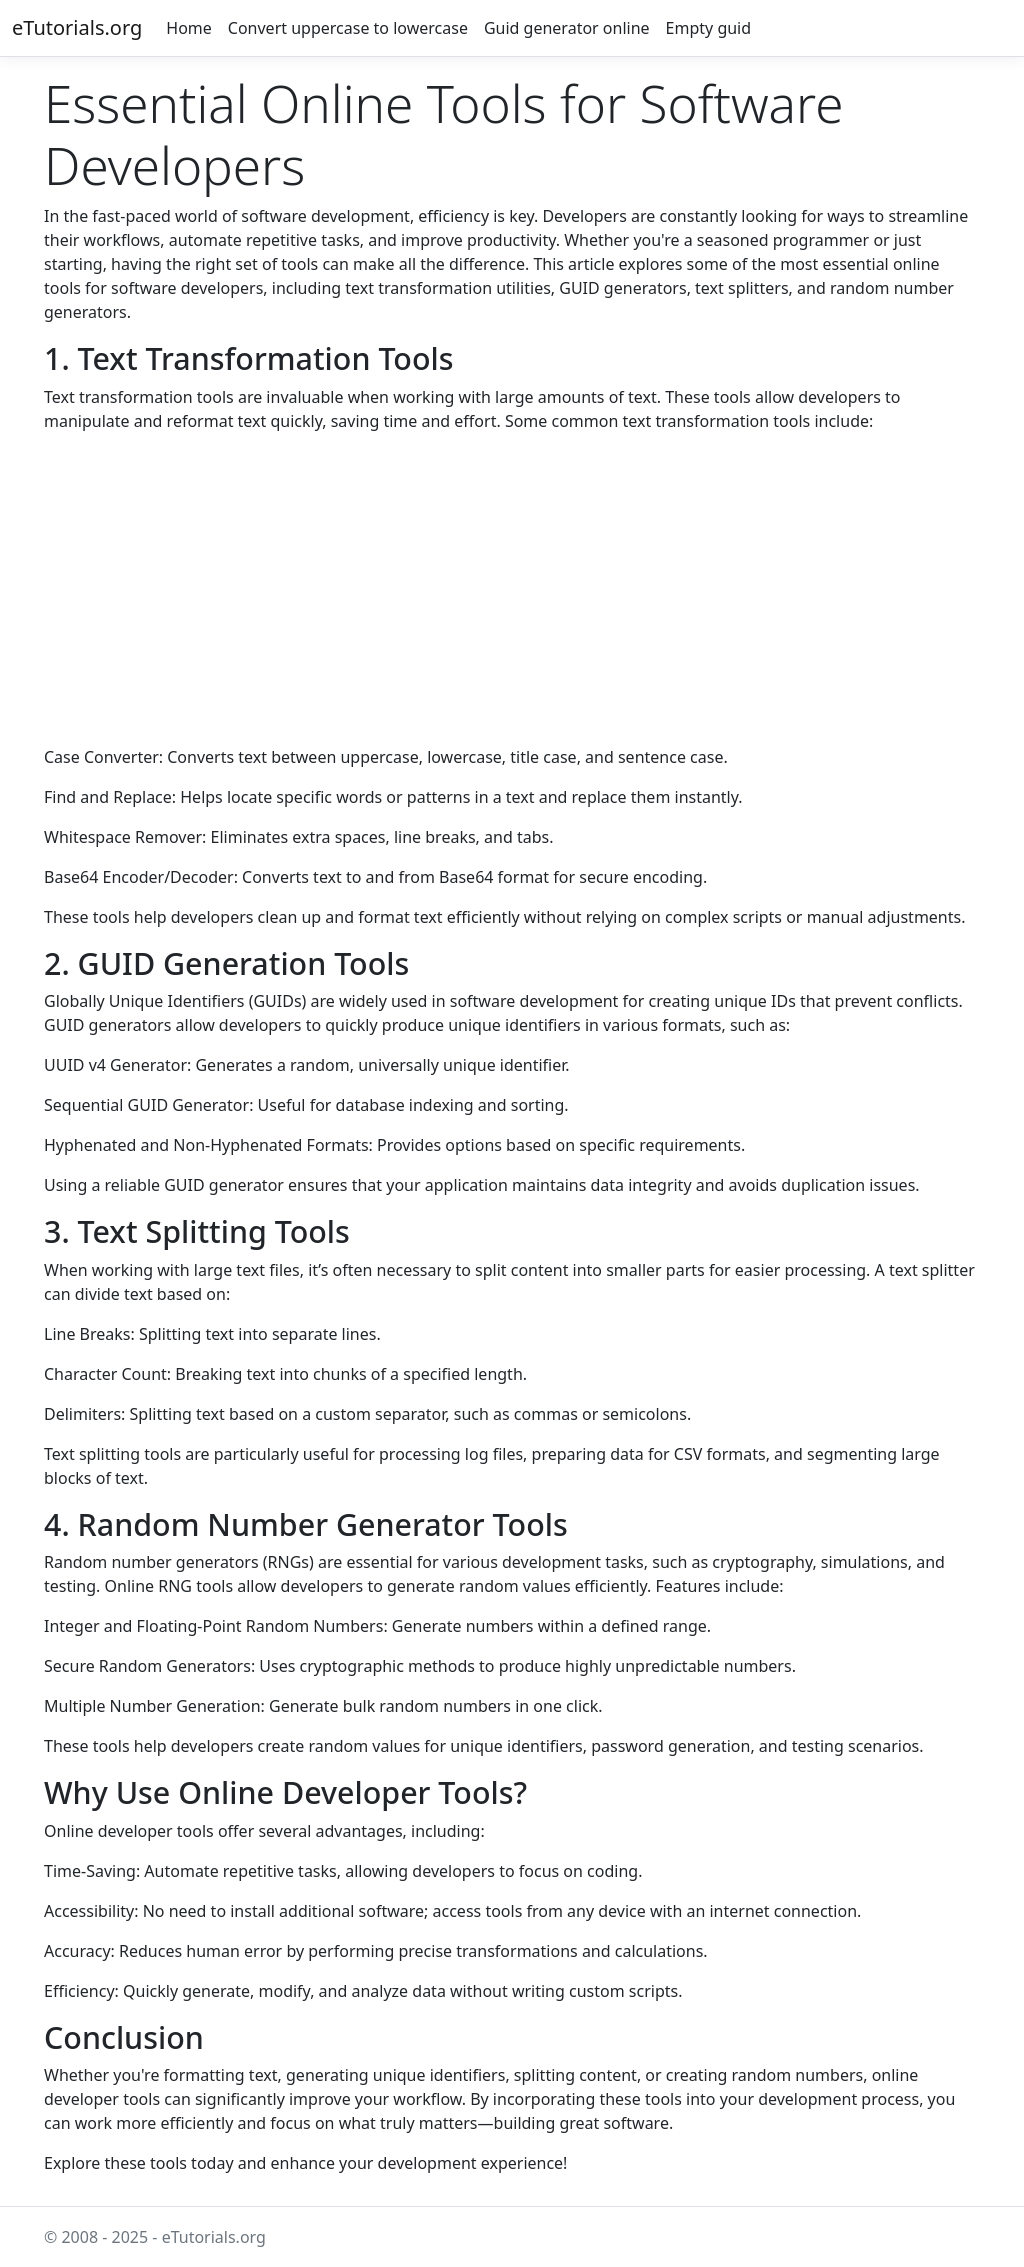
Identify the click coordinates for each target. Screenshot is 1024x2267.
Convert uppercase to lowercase (348, 28)
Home (189, 28)
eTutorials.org (77, 27)
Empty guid (709, 28)
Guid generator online (567, 28)
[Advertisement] (512, 589)
